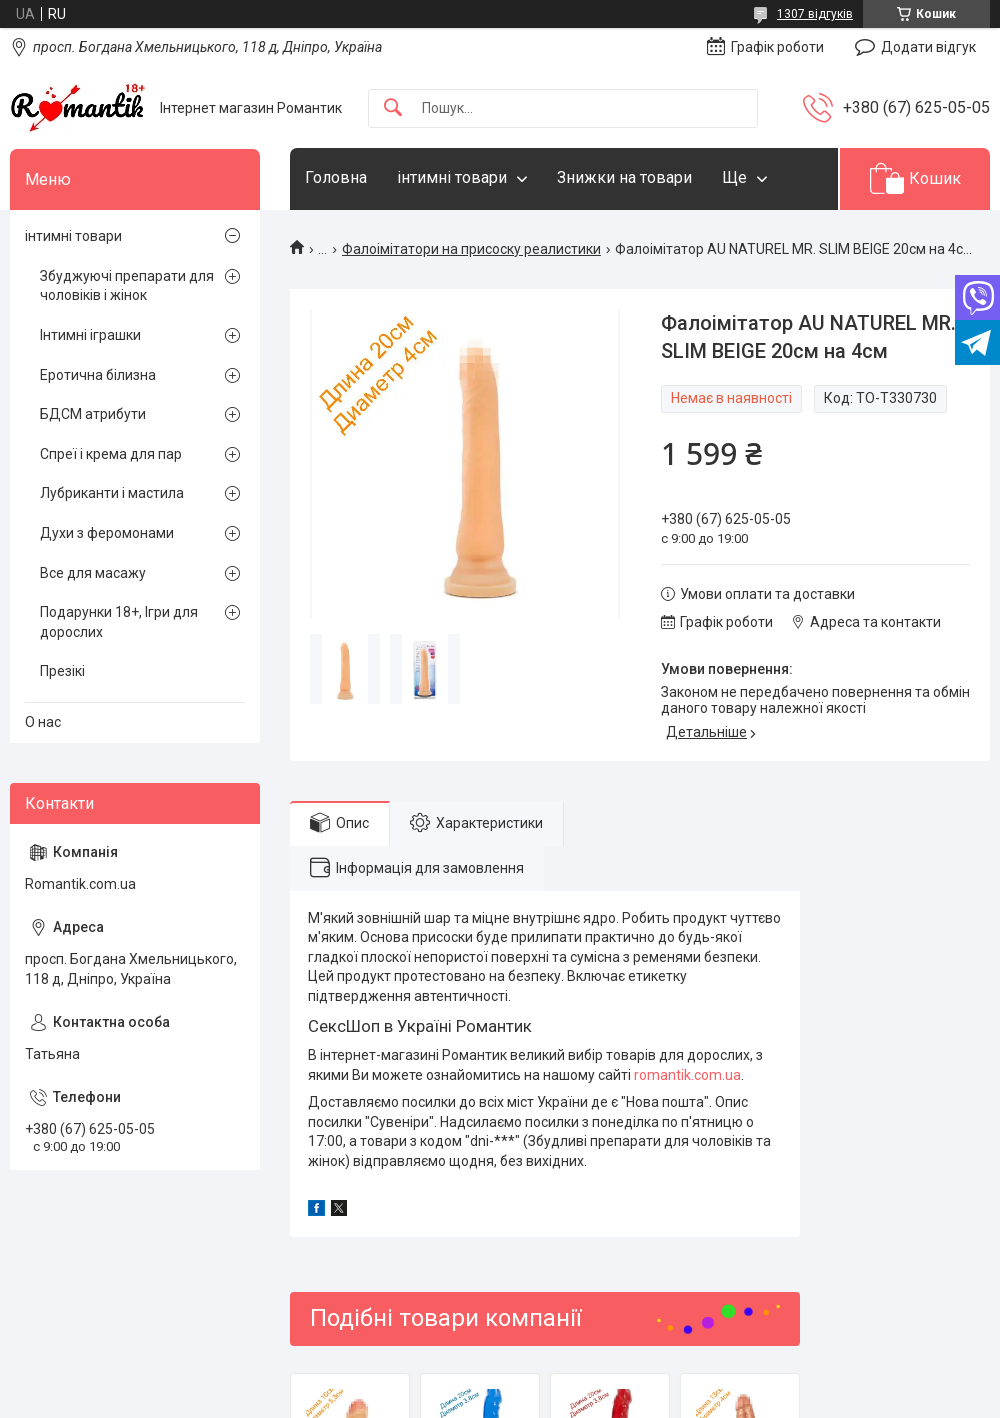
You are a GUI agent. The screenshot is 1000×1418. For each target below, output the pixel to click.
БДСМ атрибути (93, 414)
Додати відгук (928, 47)
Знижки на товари (624, 177)
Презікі (62, 671)
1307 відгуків (815, 14)
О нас (43, 722)
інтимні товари (452, 177)
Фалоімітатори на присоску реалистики (471, 249)
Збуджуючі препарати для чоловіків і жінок (127, 286)
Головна (336, 177)
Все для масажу (93, 573)
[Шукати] (393, 108)
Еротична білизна (98, 375)
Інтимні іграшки (90, 335)
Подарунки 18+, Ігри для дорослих (119, 622)
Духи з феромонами (107, 533)
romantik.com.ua (687, 1075)
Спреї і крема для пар (111, 454)
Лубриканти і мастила (112, 493)
